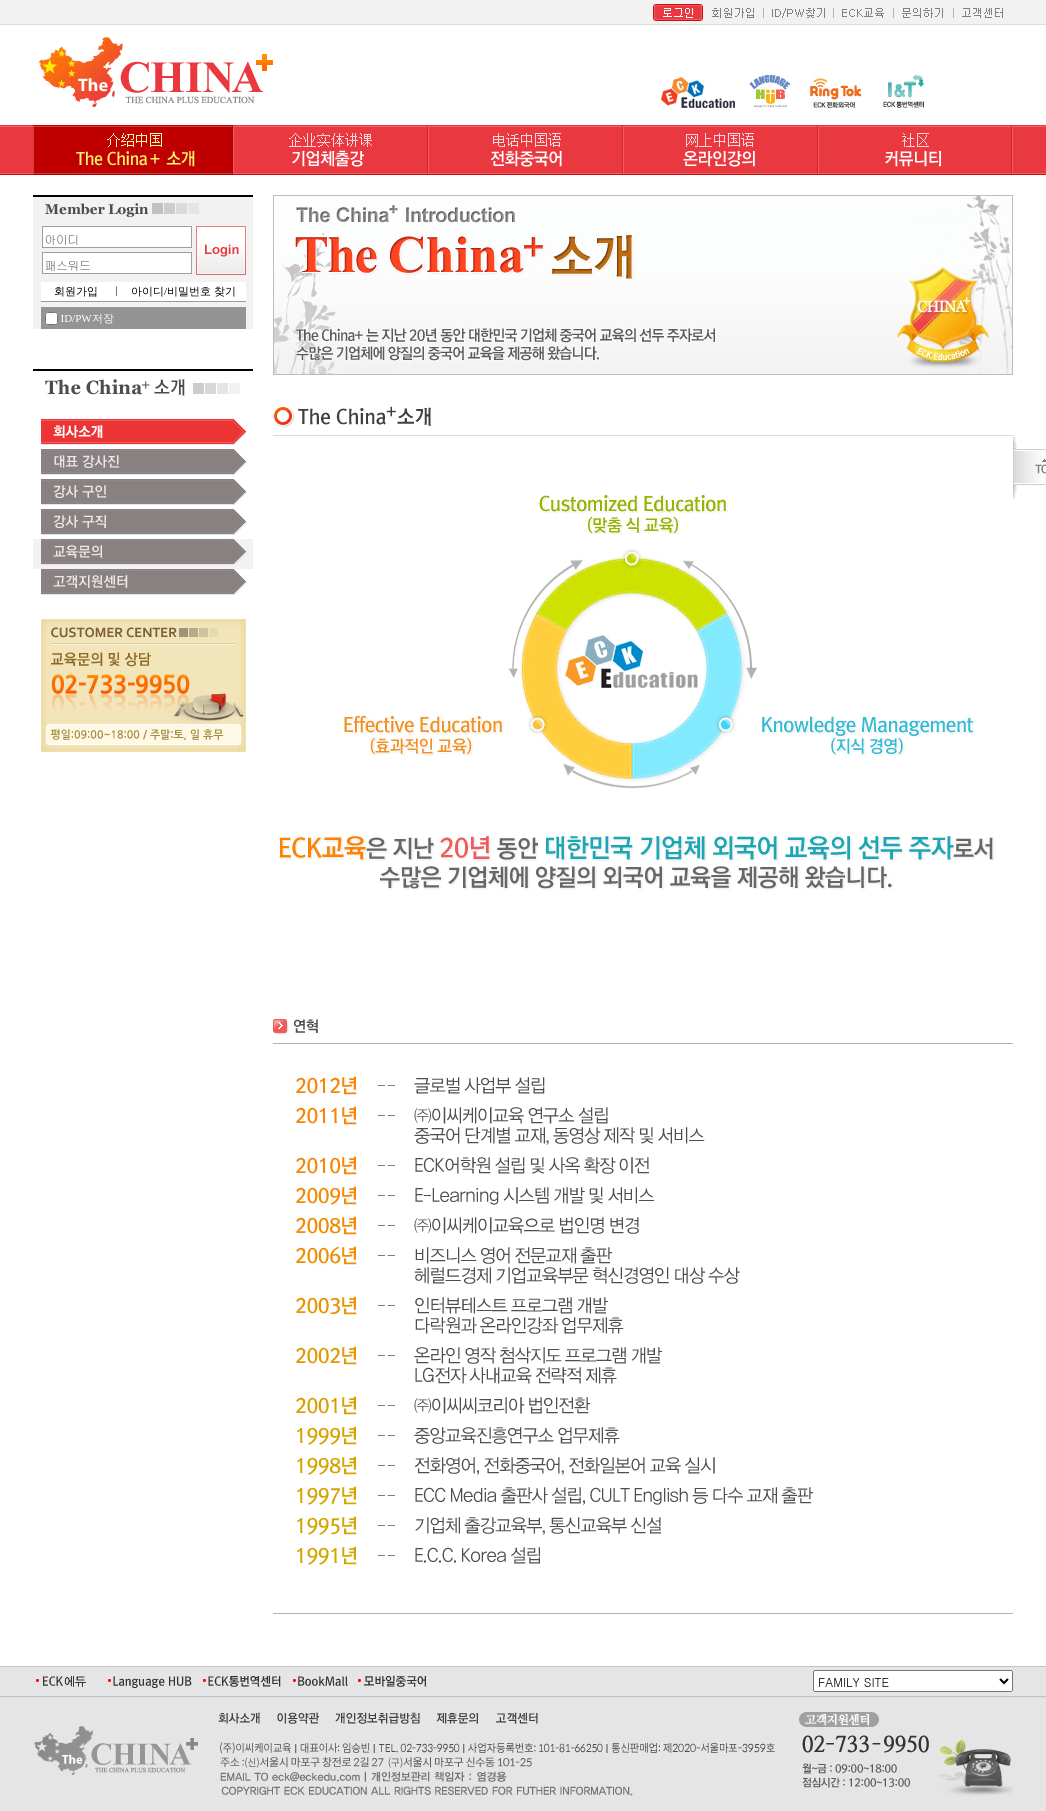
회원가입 (76, 291)
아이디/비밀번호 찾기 (183, 291)
